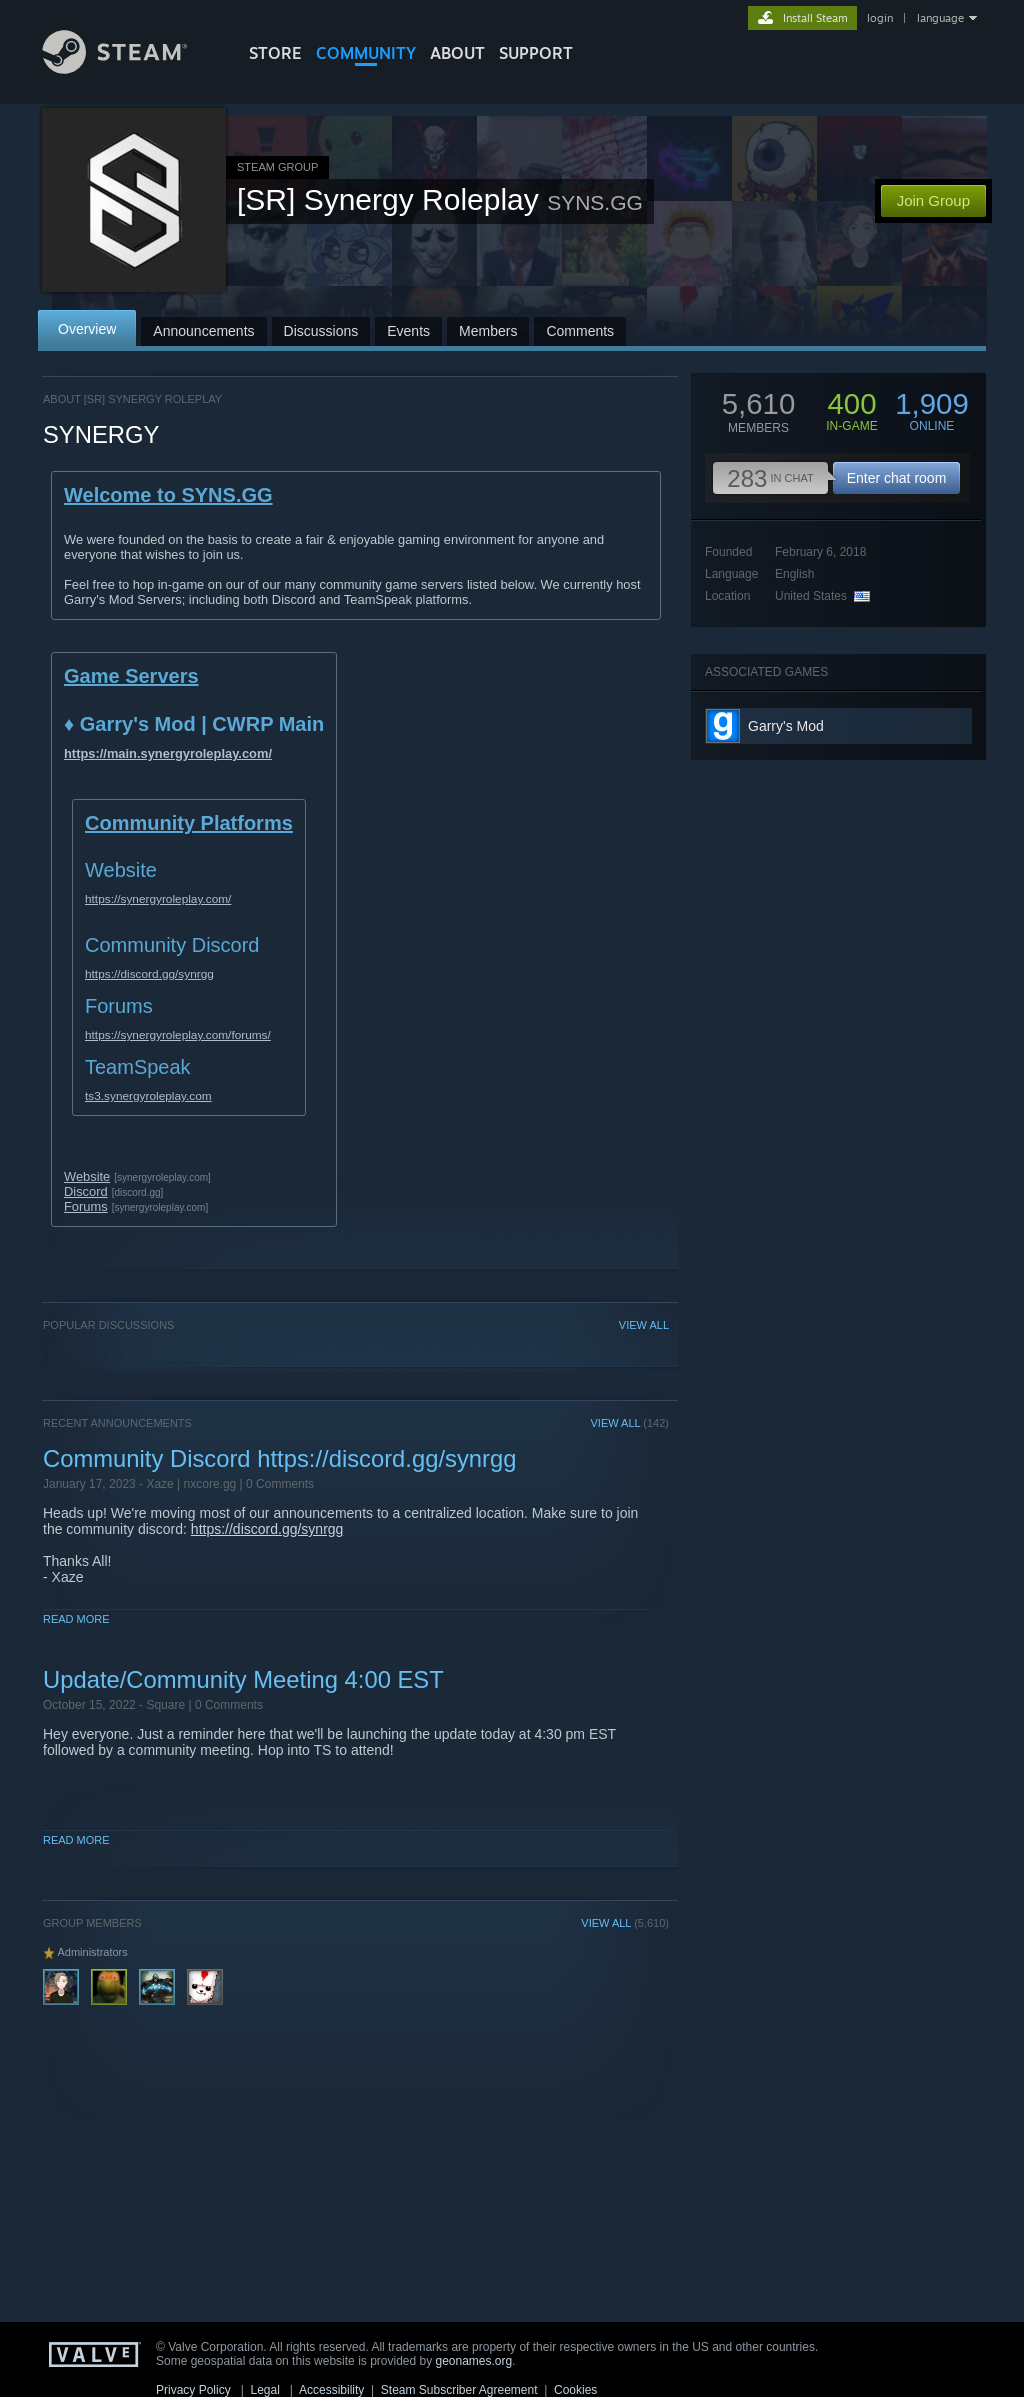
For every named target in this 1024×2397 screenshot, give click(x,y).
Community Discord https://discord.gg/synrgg (279, 1458)
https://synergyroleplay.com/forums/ (178, 1035)
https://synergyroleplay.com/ (158, 899)
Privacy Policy (193, 2390)
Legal (264, 2390)
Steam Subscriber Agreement (459, 2390)
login (880, 18)
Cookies (575, 2390)
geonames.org (474, 2361)
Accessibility (331, 2390)
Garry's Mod (786, 726)
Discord (86, 1191)
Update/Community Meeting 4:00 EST (243, 1679)
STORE (275, 53)
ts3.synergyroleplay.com (148, 1096)
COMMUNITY (366, 53)
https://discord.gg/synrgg (149, 974)
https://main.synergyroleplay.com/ (168, 753)
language (940, 18)
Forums (86, 1206)
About (457, 53)
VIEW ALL (644, 1325)
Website (87, 1176)
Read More (76, 1619)
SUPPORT (536, 53)
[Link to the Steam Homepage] (130, 68)
